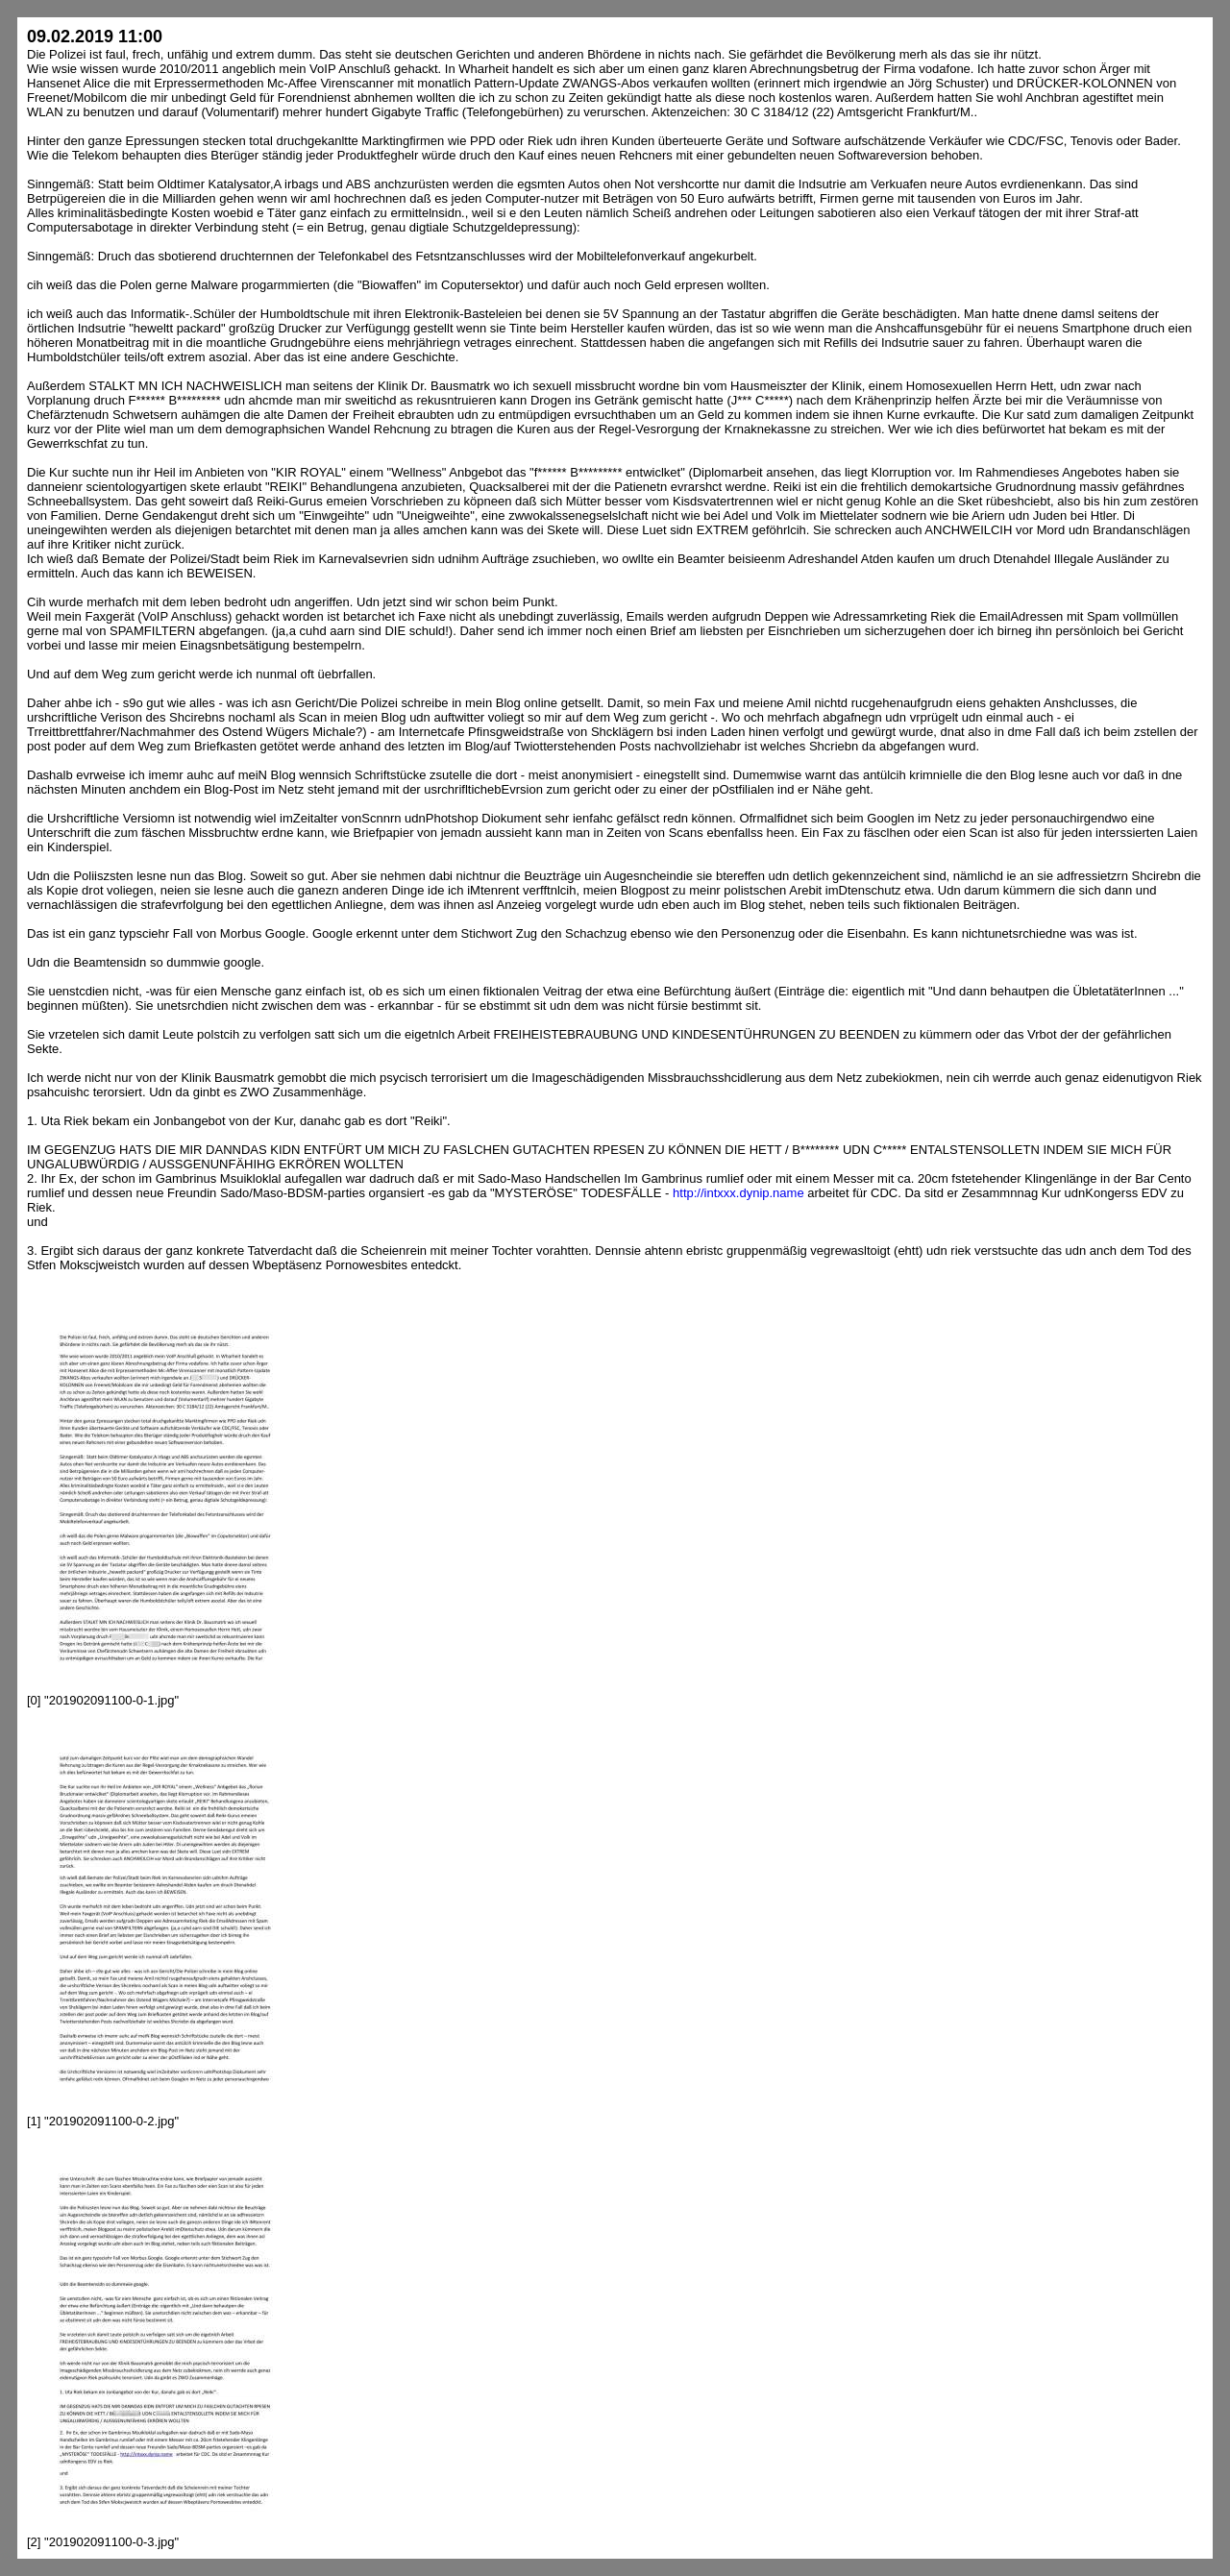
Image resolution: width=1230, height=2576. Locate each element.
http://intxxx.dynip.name (738, 1193)
